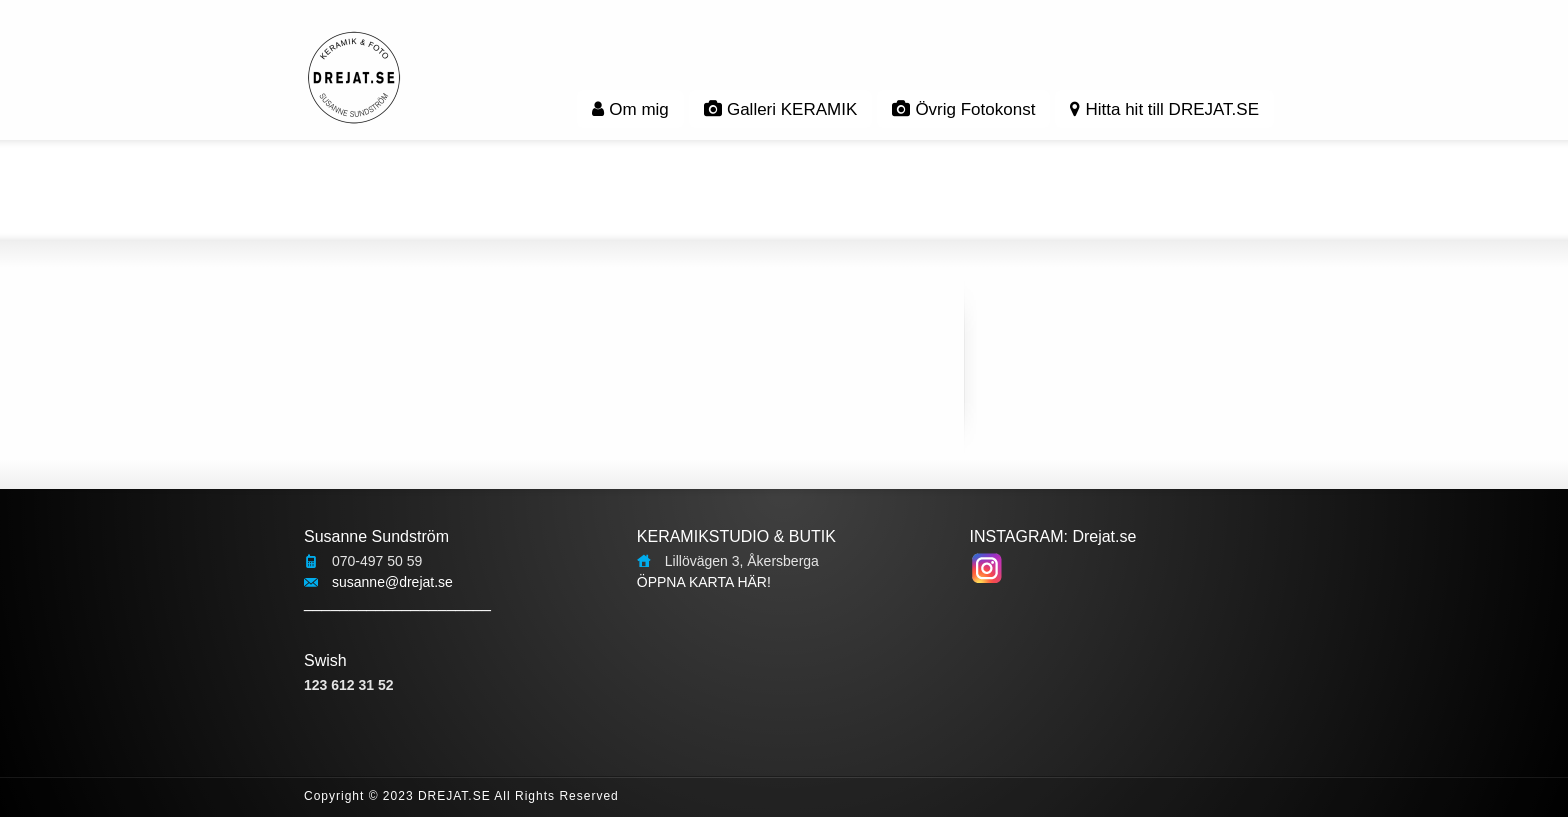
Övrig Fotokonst (963, 109)
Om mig (630, 109)
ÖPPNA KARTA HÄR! (704, 582)
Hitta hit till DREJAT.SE (1164, 109)
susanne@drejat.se (392, 582)
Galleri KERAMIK (780, 109)
